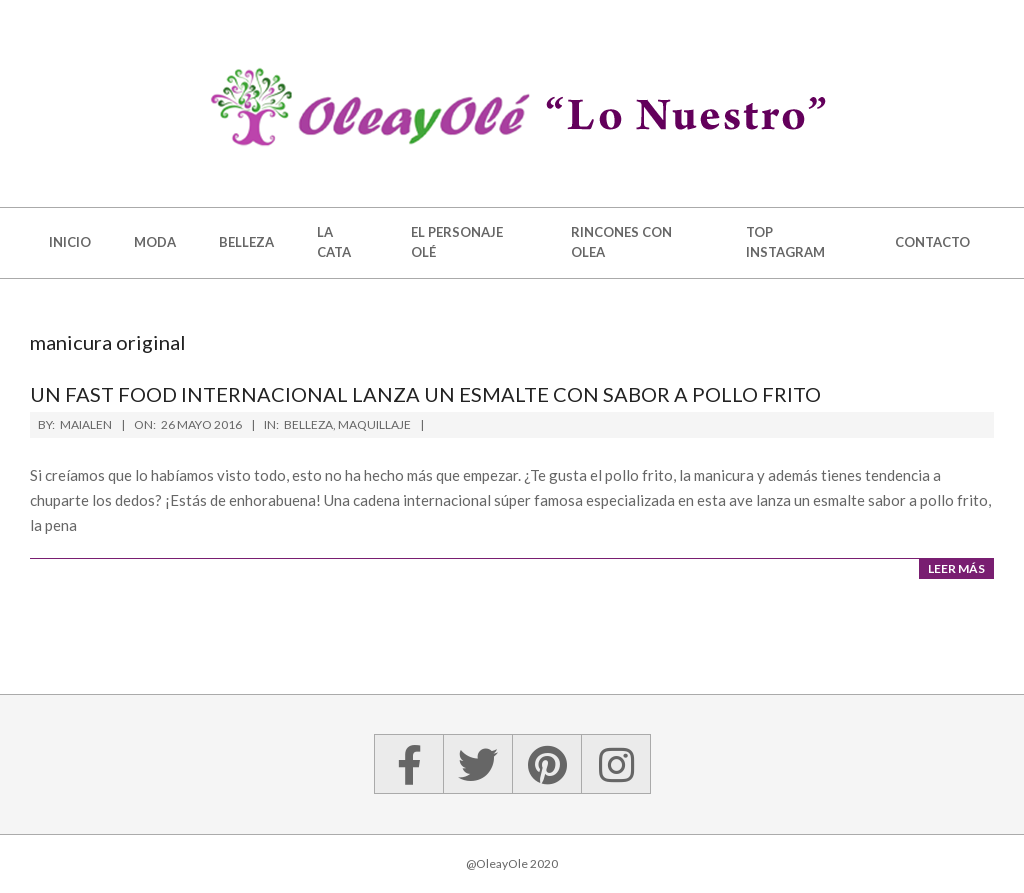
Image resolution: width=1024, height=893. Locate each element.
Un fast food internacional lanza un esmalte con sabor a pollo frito (425, 394)
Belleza (308, 424)
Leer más (956, 568)
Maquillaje (374, 424)
